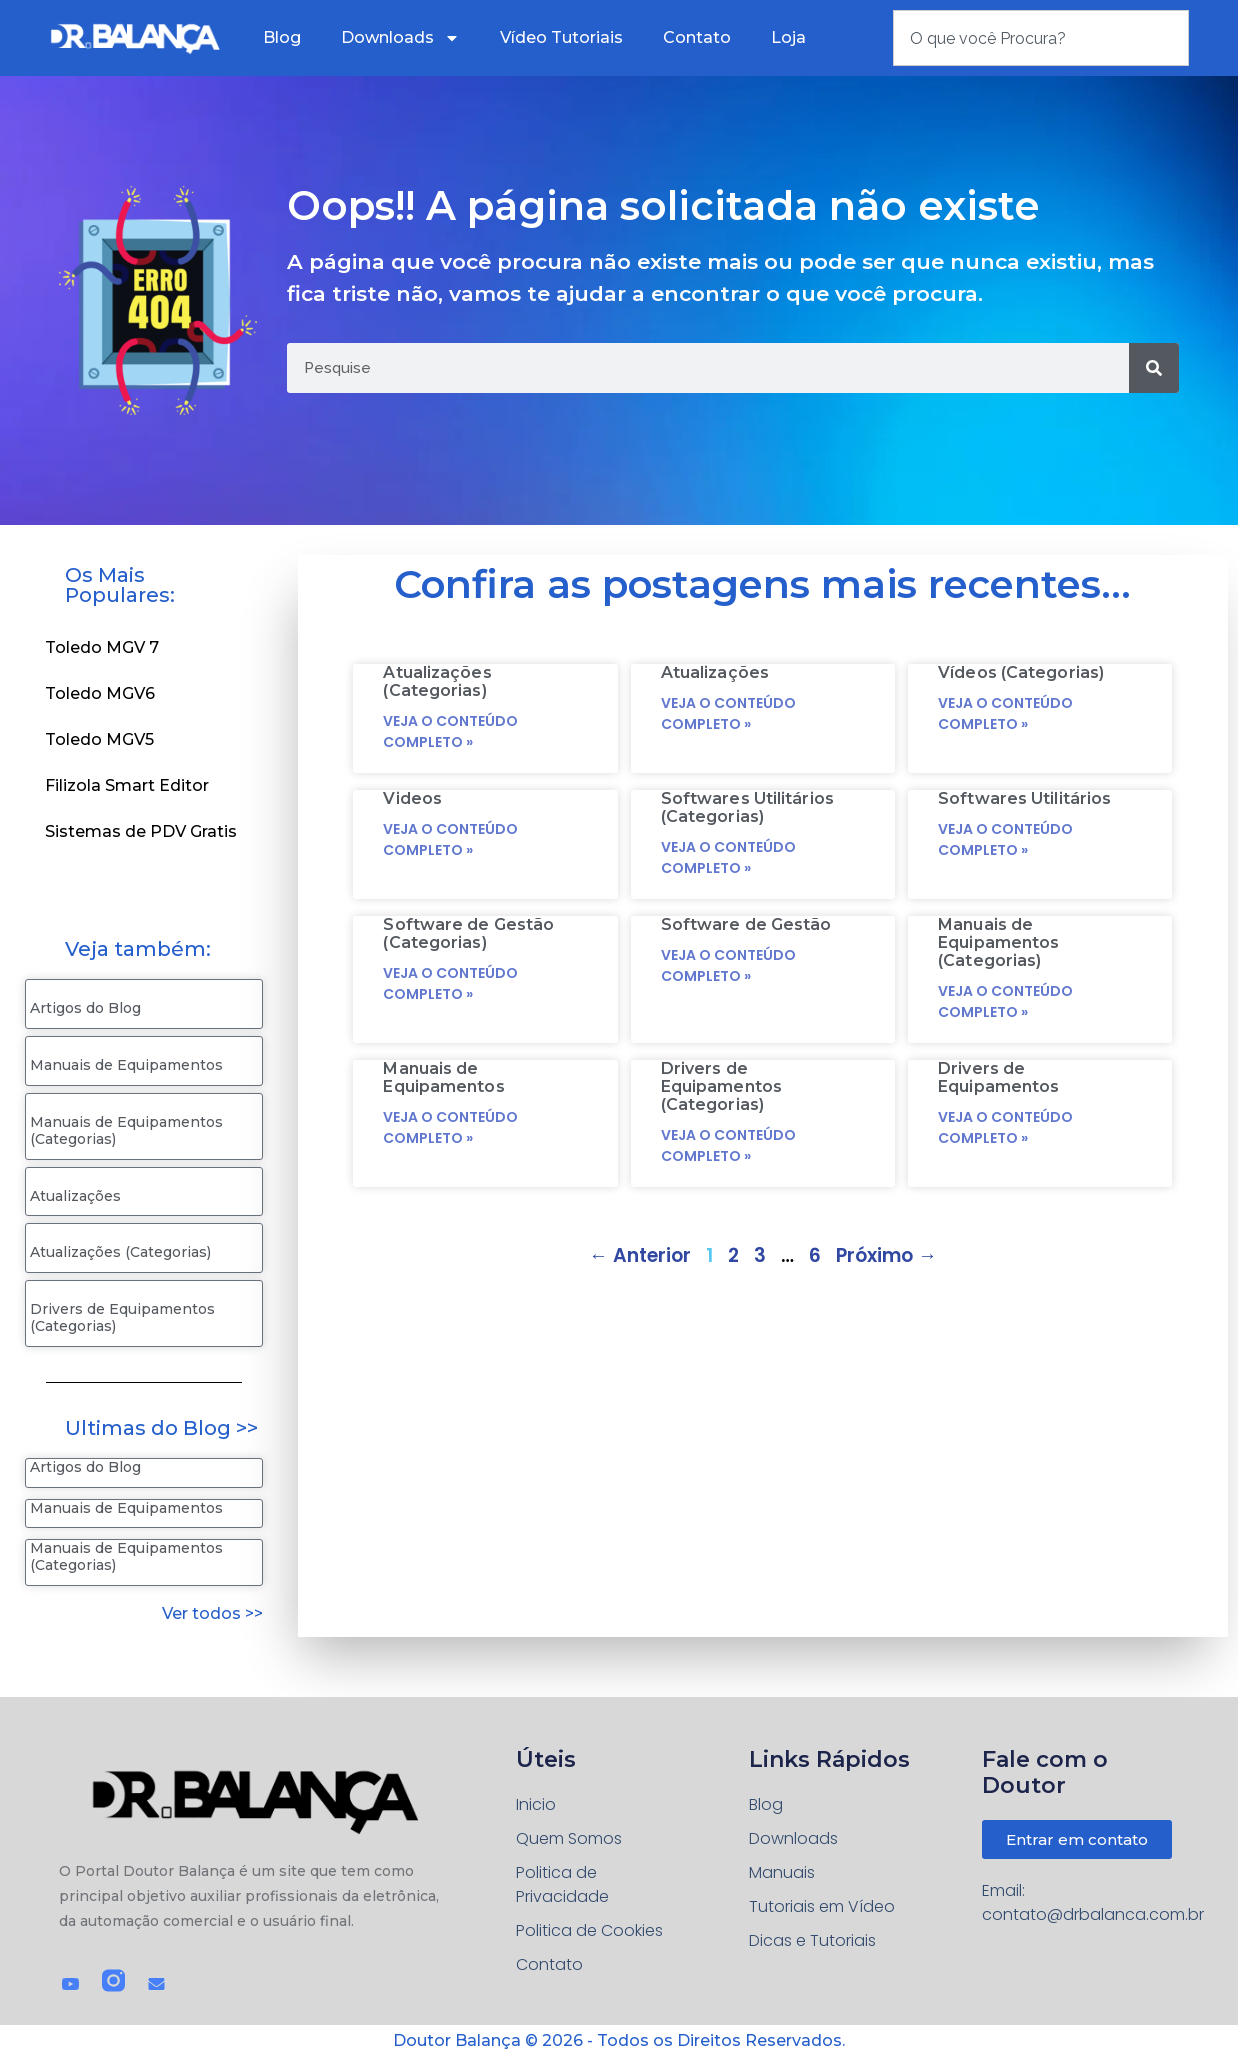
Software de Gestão (746, 924)
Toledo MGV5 (99, 739)
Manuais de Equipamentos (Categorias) (126, 1130)
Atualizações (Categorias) (120, 1252)
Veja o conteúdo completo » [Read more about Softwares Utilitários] (1005, 839)
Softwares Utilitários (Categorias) (747, 807)
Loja (788, 37)
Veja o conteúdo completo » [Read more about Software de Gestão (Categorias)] (450, 983)
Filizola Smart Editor (127, 785)
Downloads (400, 38)
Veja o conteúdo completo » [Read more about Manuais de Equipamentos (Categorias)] (1005, 1001)
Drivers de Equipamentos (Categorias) (122, 1317)
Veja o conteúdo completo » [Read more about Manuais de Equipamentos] (450, 1127)
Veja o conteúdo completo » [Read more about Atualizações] (728, 713)
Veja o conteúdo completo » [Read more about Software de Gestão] (728, 965)
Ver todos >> (212, 1613)
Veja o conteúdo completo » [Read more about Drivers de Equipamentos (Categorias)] (728, 1145)
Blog (282, 37)
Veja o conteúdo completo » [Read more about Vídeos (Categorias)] (1005, 713)
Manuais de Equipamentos (126, 1065)
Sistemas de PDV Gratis (141, 831)
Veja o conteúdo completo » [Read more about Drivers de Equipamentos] (1005, 1127)
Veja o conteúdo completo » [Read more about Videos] (450, 839)
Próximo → (886, 1255)
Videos (412, 798)
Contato (697, 37)
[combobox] (1041, 38)
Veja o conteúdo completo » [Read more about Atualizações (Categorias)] (450, 731)
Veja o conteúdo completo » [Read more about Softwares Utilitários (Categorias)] (728, 857)
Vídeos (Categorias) (1021, 672)
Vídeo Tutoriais (561, 37)
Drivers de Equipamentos (998, 1077)
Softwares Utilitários (1024, 798)
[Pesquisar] (1154, 368)
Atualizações (75, 1196)
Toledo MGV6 (100, 693)
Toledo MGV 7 (102, 647)
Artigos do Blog (85, 1008)
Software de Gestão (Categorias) (468, 933)
